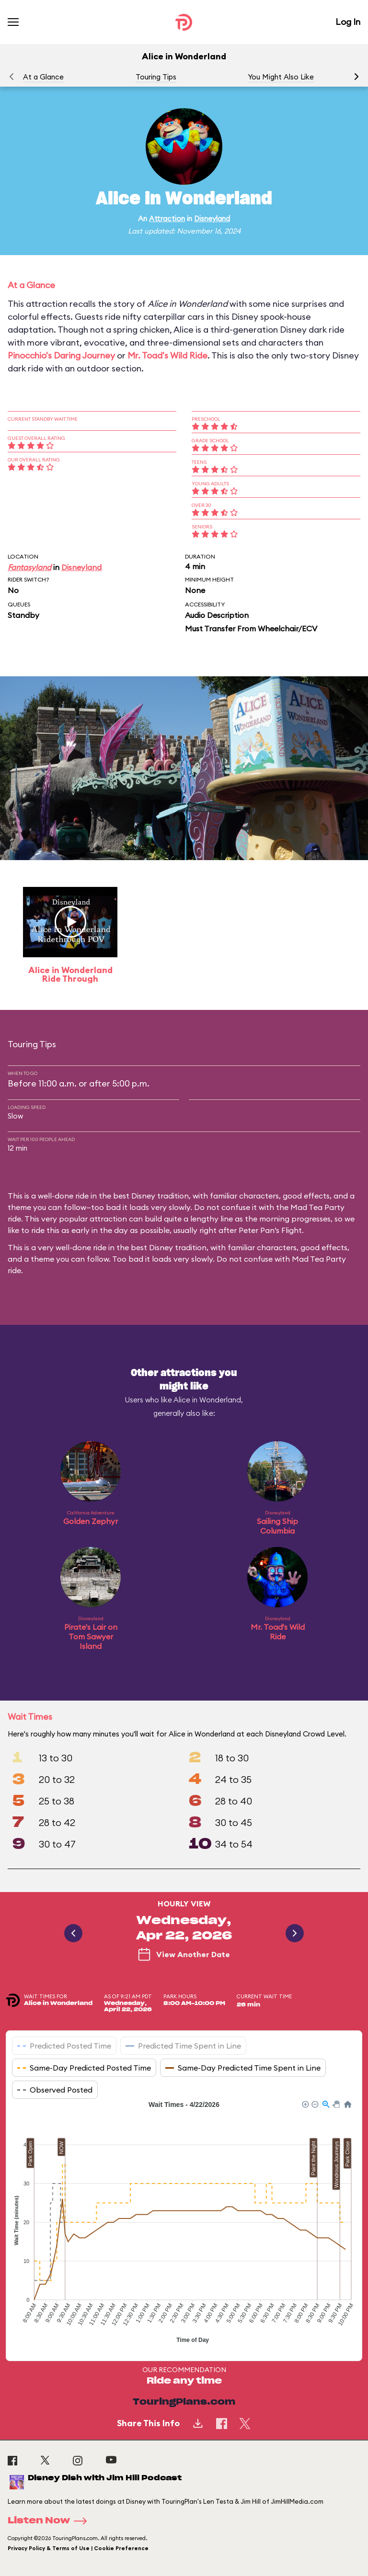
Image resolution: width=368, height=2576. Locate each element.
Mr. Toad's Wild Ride (167, 355)
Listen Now (50, 2521)
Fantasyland (29, 567)
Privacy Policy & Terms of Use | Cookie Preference (78, 2548)
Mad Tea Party (319, 1259)
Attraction (167, 218)
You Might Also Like (281, 76)
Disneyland (212, 218)
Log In (347, 21)
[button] (356, 76)
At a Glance (43, 76)
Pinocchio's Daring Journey (61, 355)
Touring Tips (156, 76)
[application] (184, 2223)
